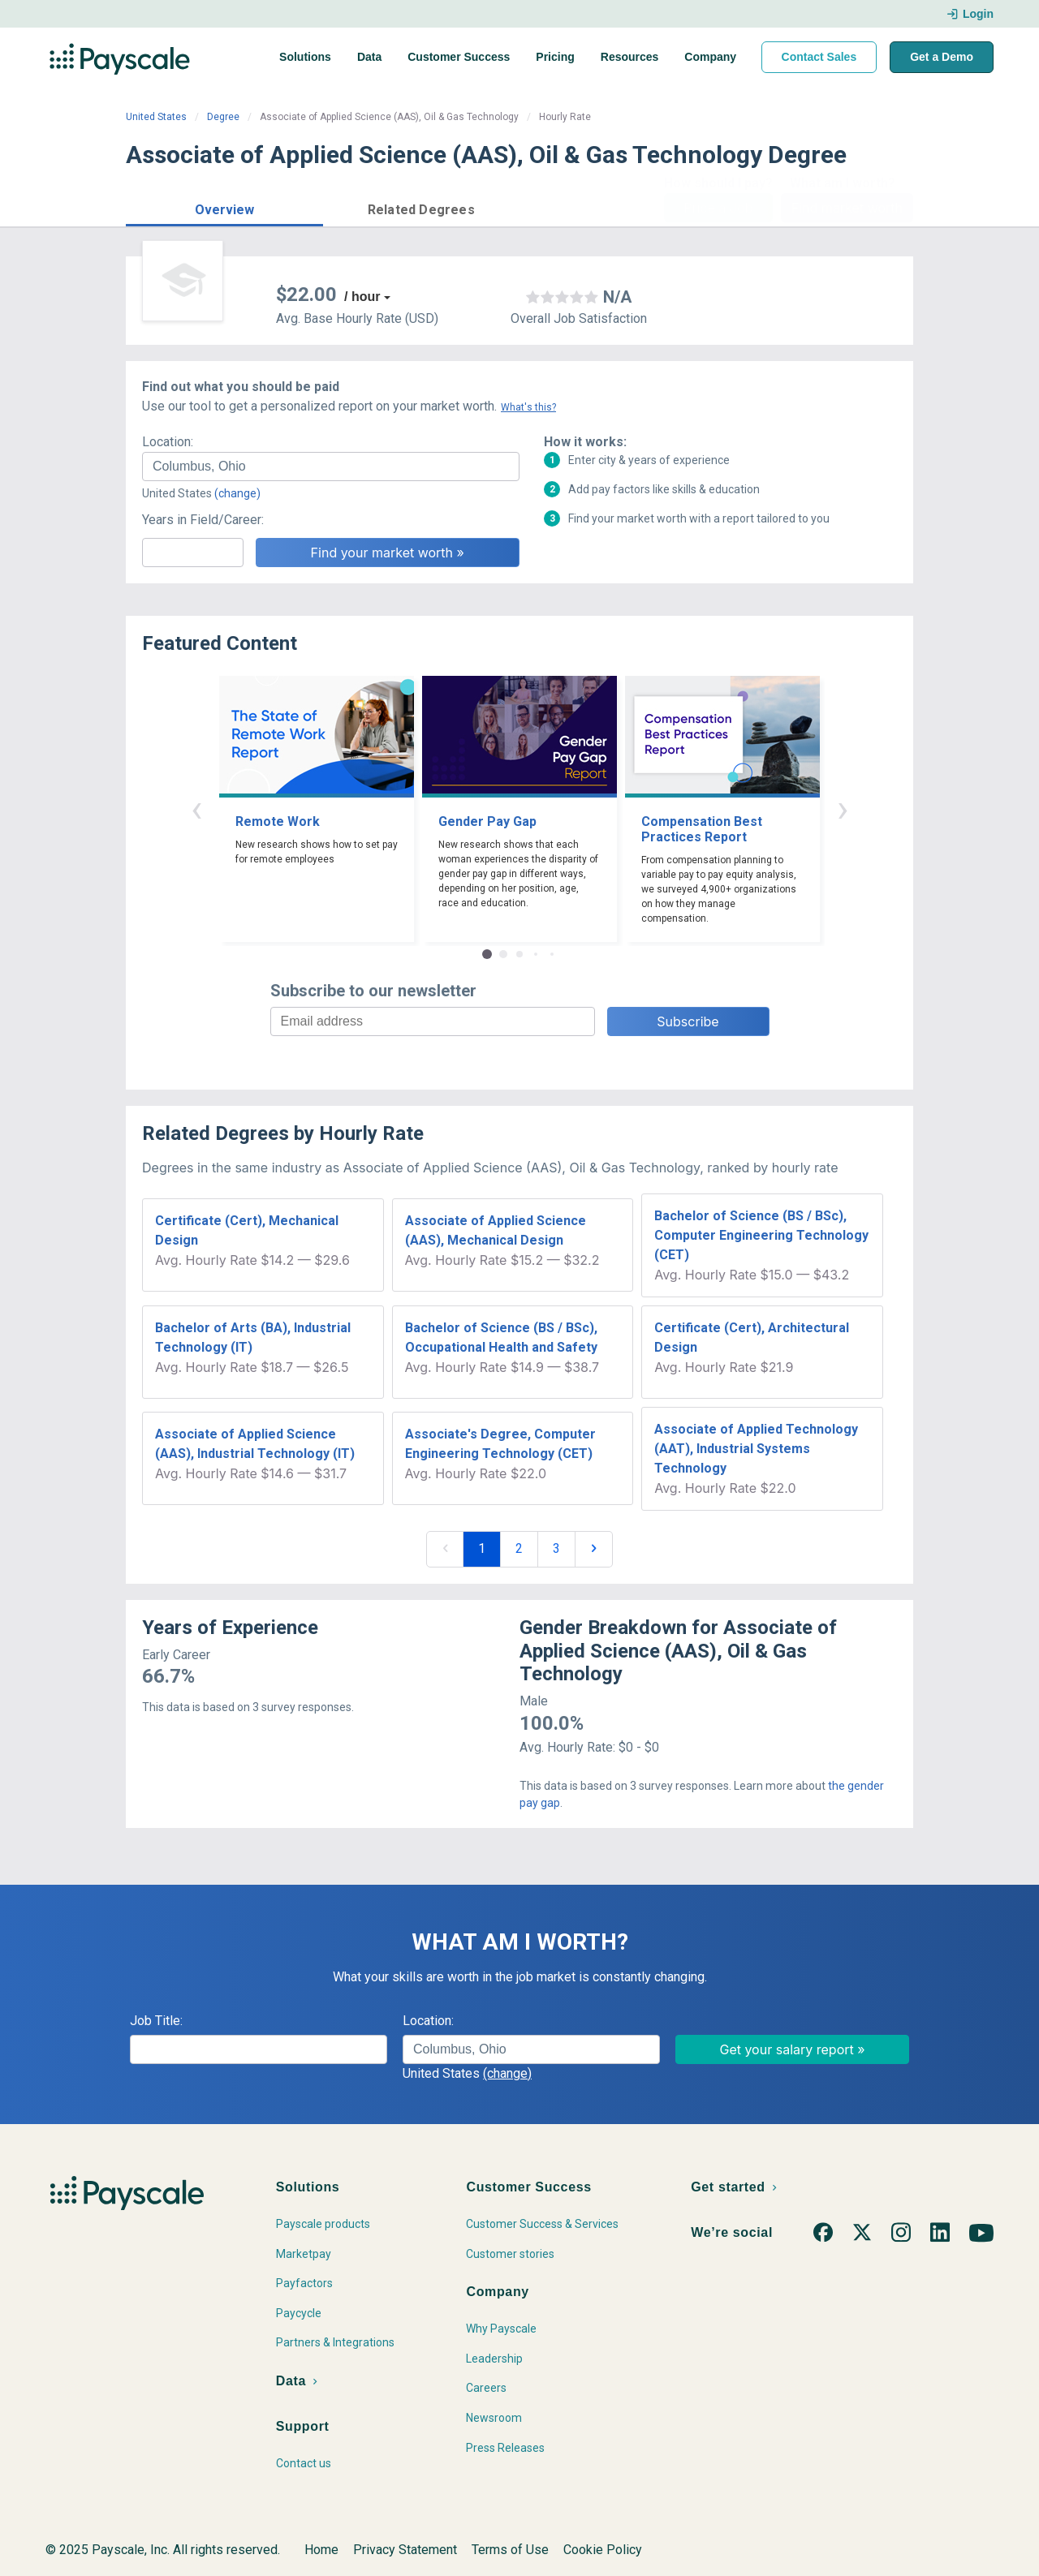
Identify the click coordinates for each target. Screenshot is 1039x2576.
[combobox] (331, 466)
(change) (237, 493)
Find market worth (847, 208)
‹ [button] (196, 808)
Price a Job (717, 208)
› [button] (842, 808)
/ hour (362, 296)
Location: (167, 441)
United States (156, 117)
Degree (223, 117)
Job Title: (156, 2020)
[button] (224, 207)
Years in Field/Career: (203, 519)
